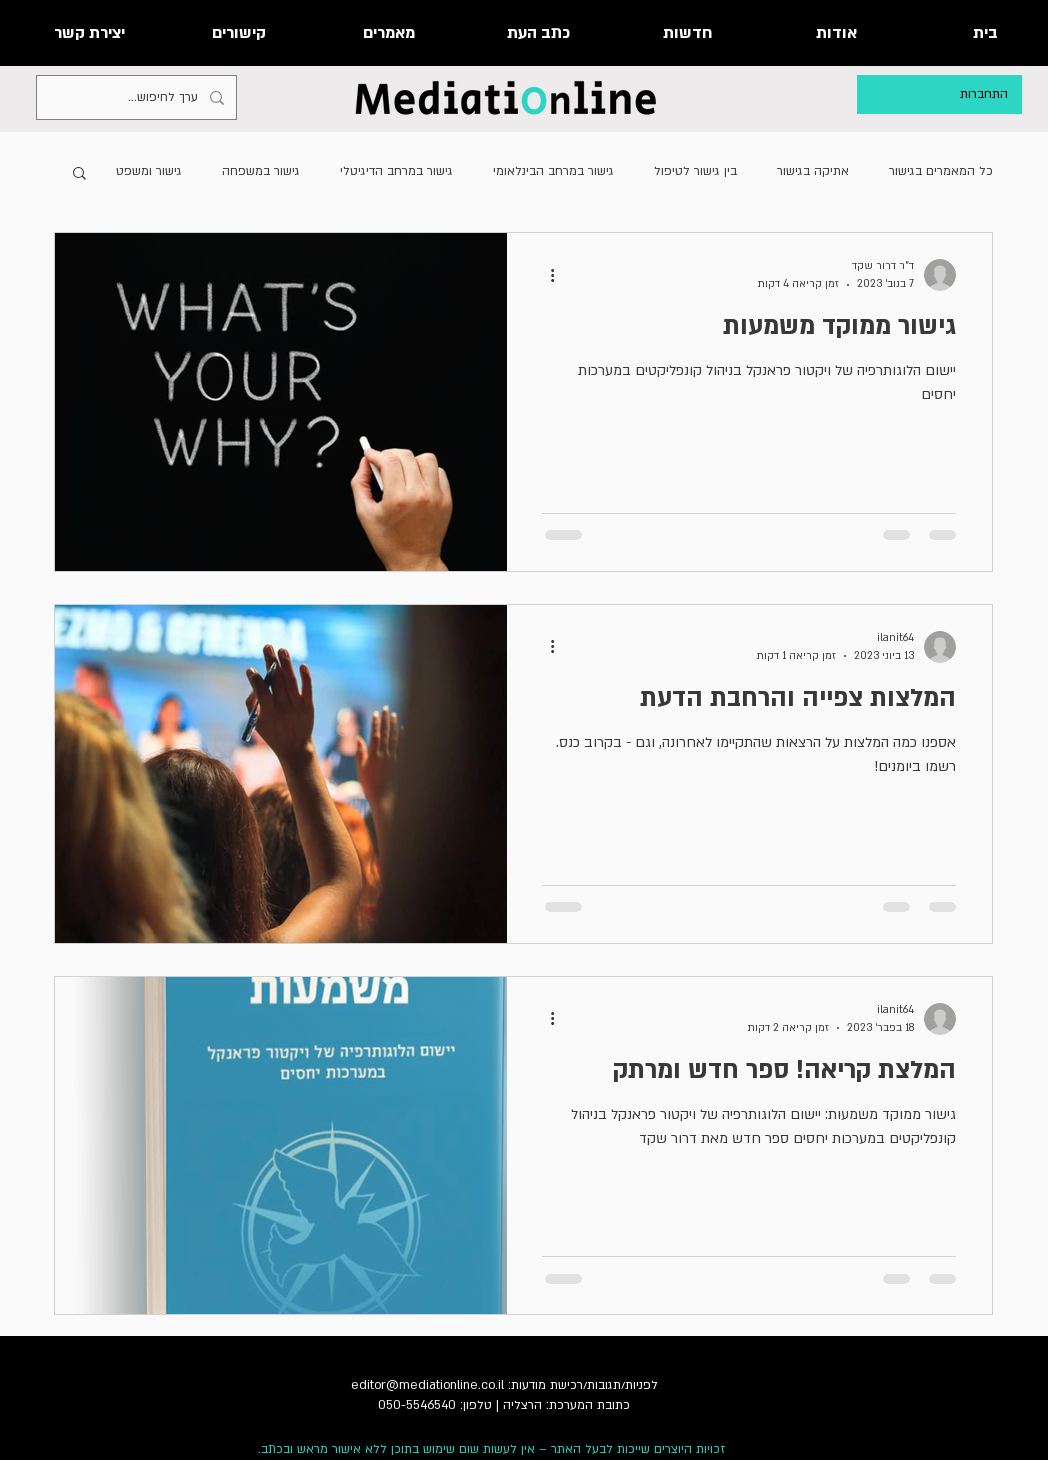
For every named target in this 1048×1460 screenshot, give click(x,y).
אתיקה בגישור (813, 171)
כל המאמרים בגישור (941, 171)
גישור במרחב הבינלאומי (553, 171)
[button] (79, 174)
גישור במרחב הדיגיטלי (396, 171)
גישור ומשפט (149, 171)
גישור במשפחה (261, 171)
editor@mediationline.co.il (427, 1385)
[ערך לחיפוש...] (138, 97)
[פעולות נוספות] (545, 275)
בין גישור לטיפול (695, 171)
